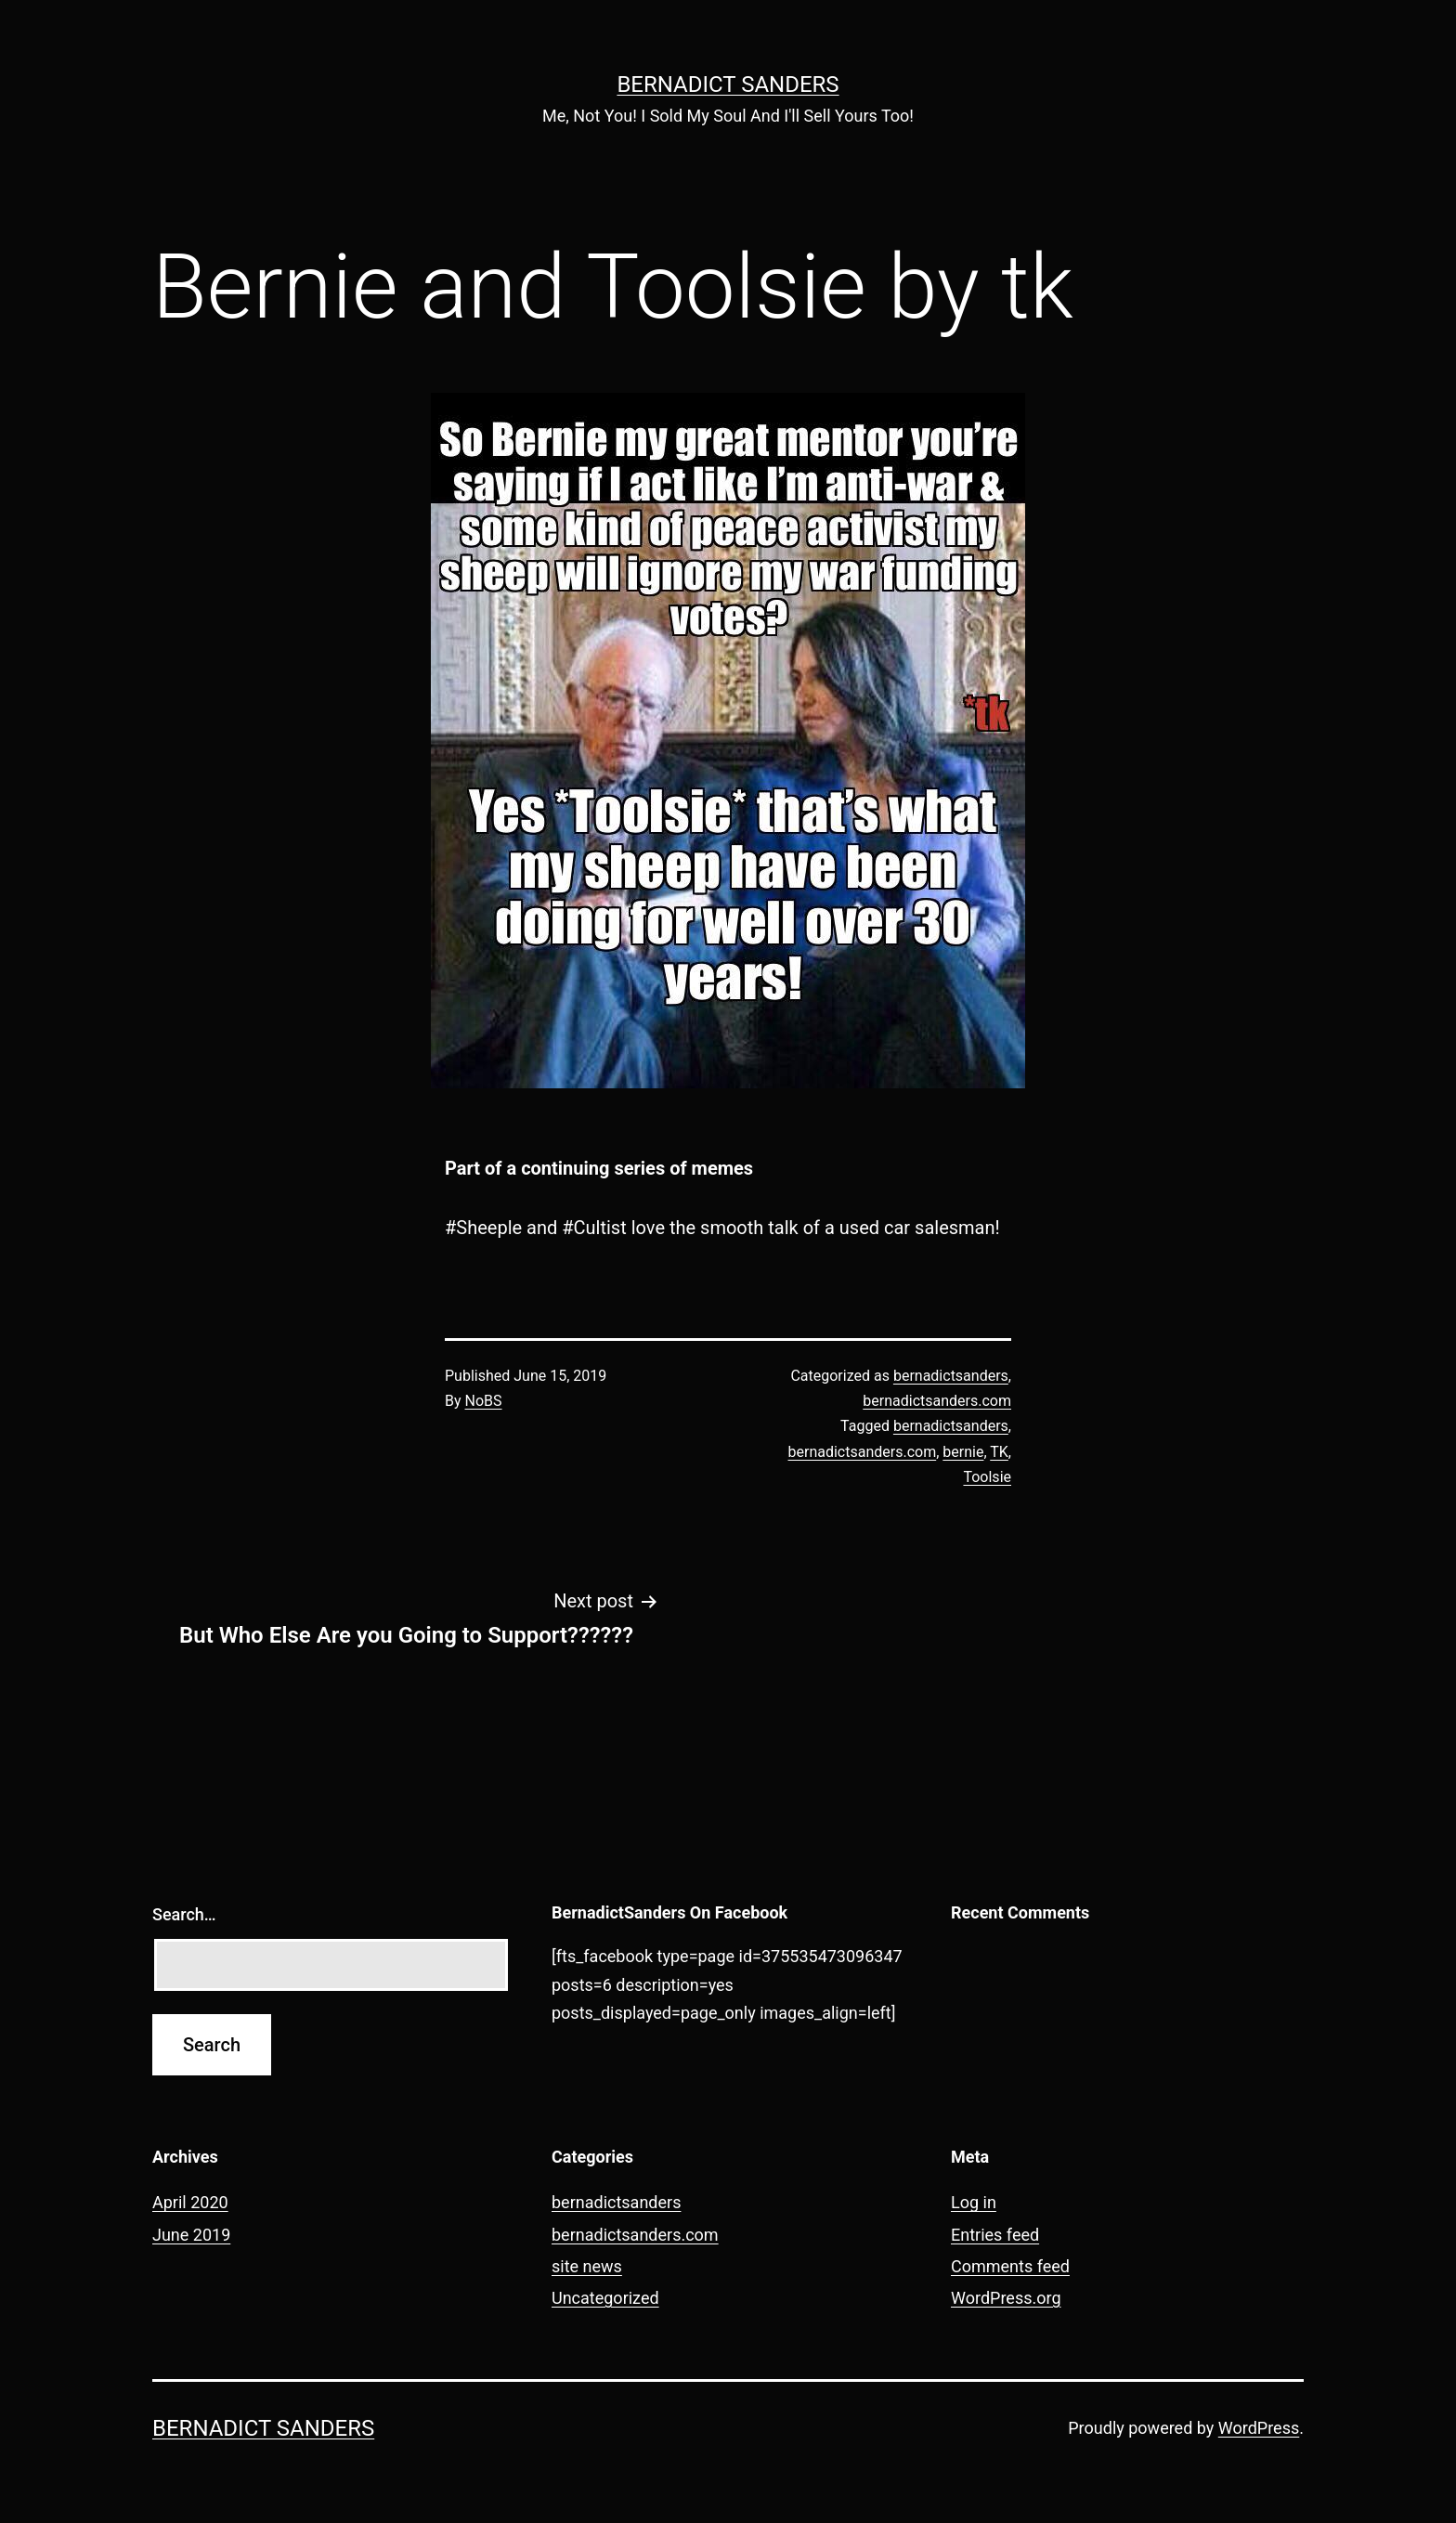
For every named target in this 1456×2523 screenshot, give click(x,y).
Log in (973, 2202)
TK (999, 1452)
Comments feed (1010, 2266)
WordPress (1258, 2428)
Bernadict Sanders (727, 85)
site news (587, 2266)
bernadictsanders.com (937, 1401)
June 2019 (191, 2234)
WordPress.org (1006, 2298)
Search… (184, 1914)
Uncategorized (605, 2298)
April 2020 (190, 2202)
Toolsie (987, 1477)
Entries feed (995, 2234)
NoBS (483, 1401)
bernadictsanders (950, 1376)
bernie (962, 1452)
